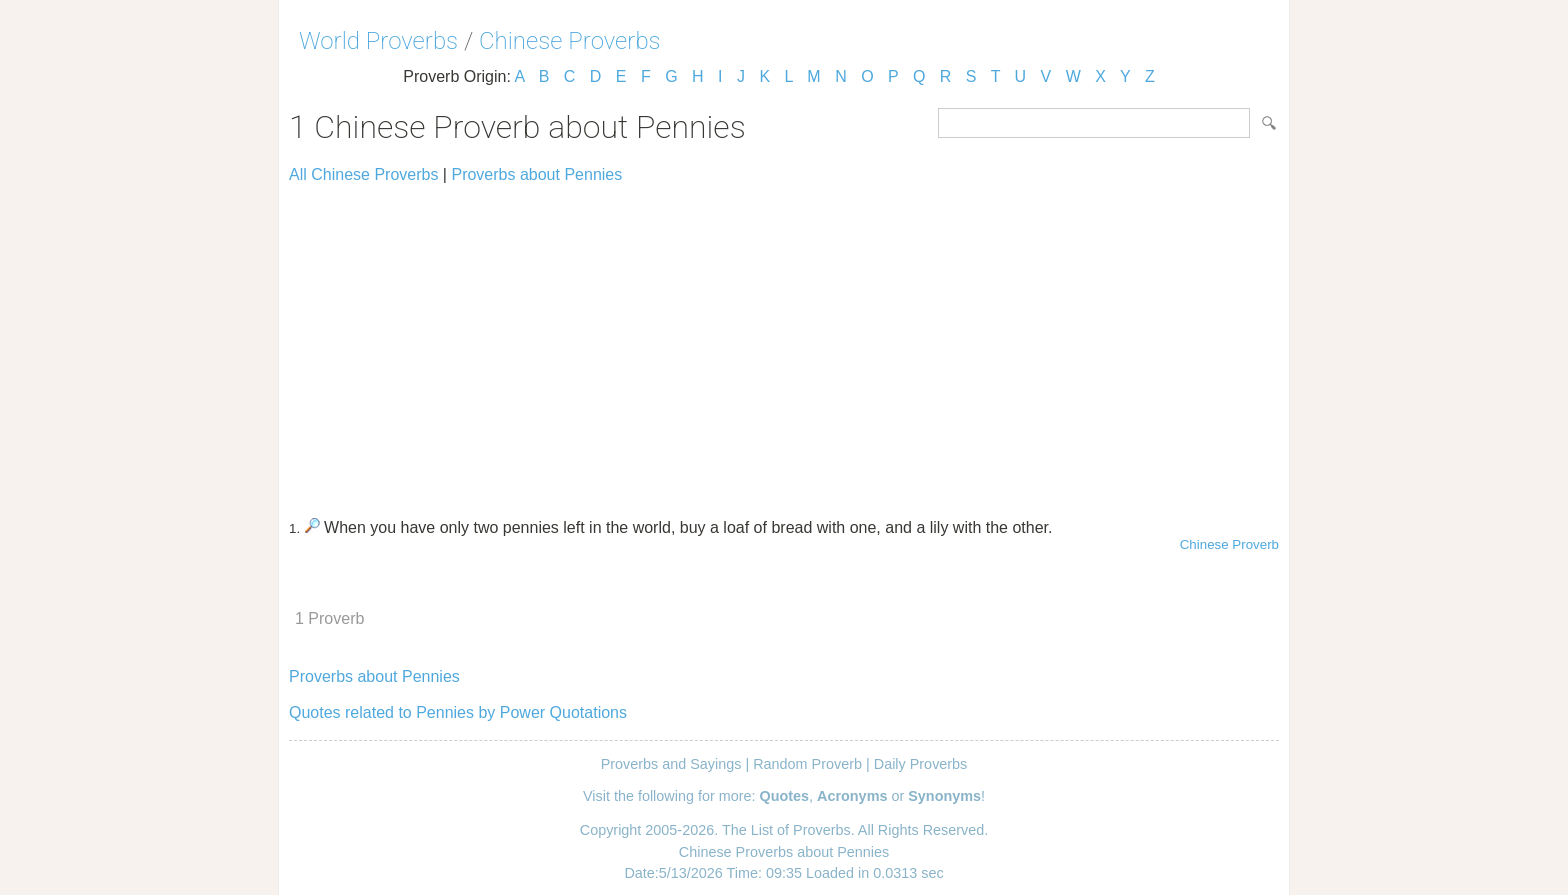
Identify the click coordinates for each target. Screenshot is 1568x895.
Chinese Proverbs (570, 41)
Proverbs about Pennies (536, 174)
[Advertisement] (784, 342)
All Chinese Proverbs (363, 174)
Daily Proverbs (921, 764)
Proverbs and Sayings (671, 764)
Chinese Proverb (1229, 544)
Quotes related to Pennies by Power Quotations (458, 712)
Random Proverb (807, 764)
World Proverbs (378, 41)
